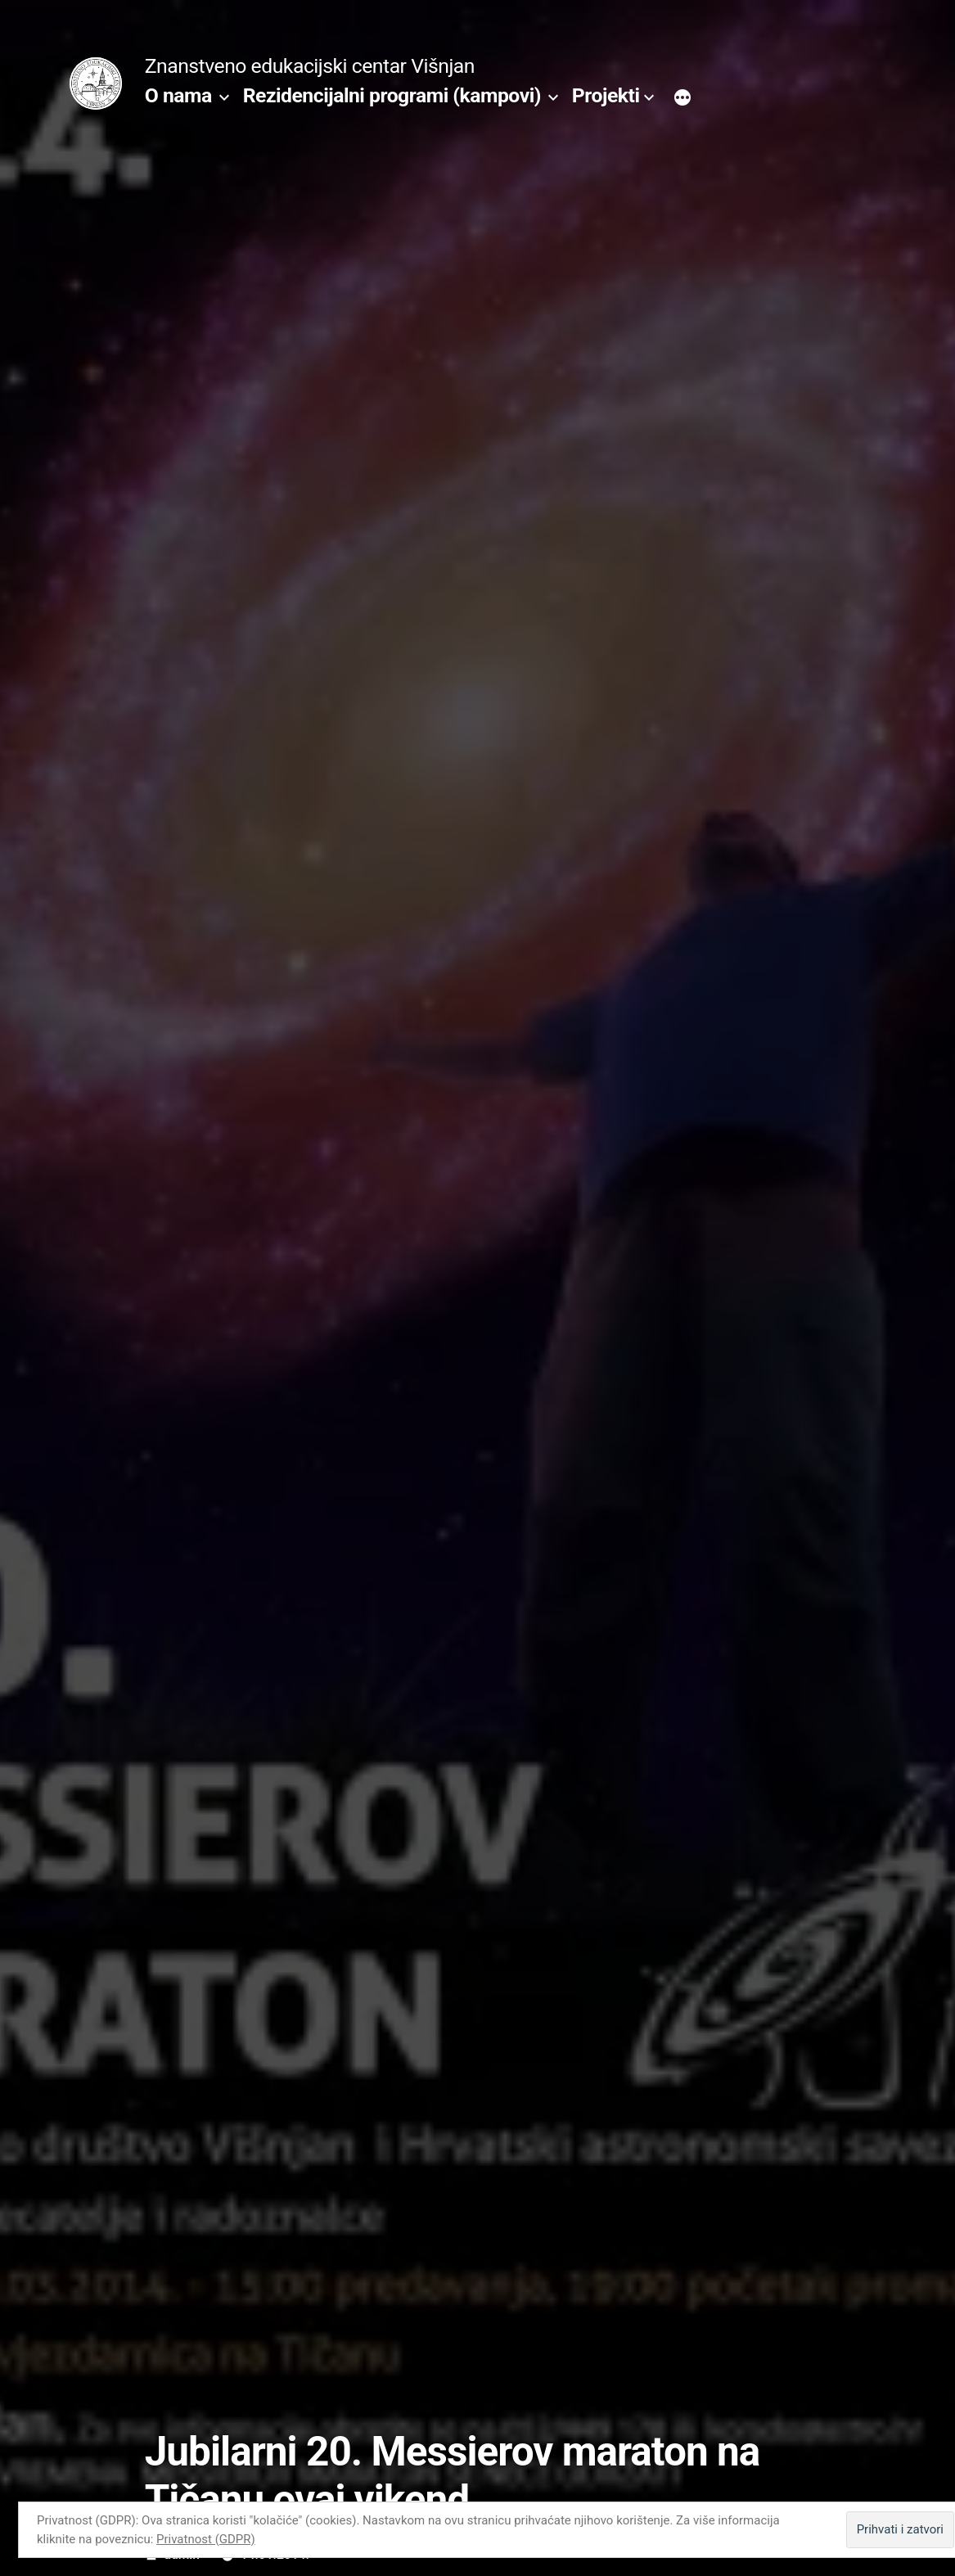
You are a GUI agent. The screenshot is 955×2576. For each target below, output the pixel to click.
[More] (682, 99)
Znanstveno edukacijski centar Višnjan (310, 66)
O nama (178, 95)
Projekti (606, 95)
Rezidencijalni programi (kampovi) (392, 95)
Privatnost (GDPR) (205, 2539)
